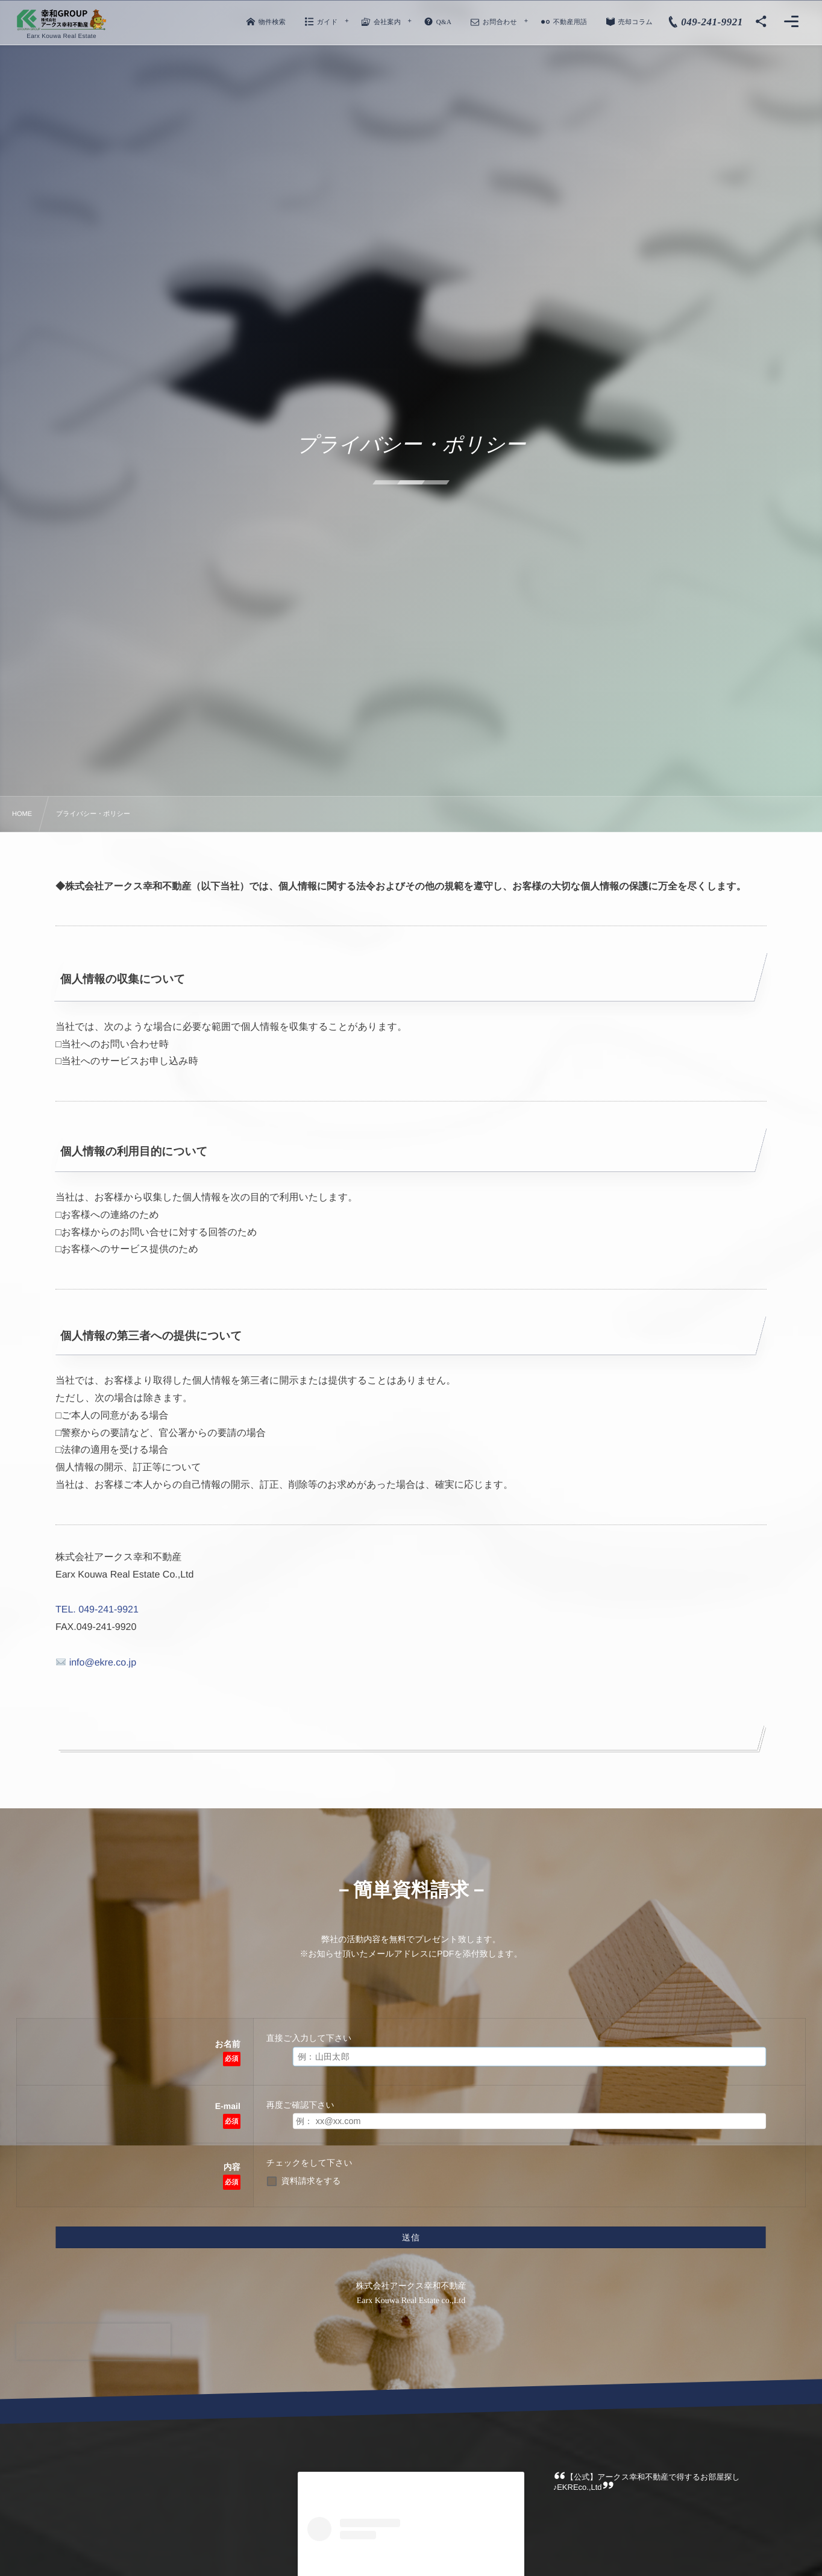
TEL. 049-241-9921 (97, 1610)
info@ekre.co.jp (96, 1663)
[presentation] (93, 2342)
